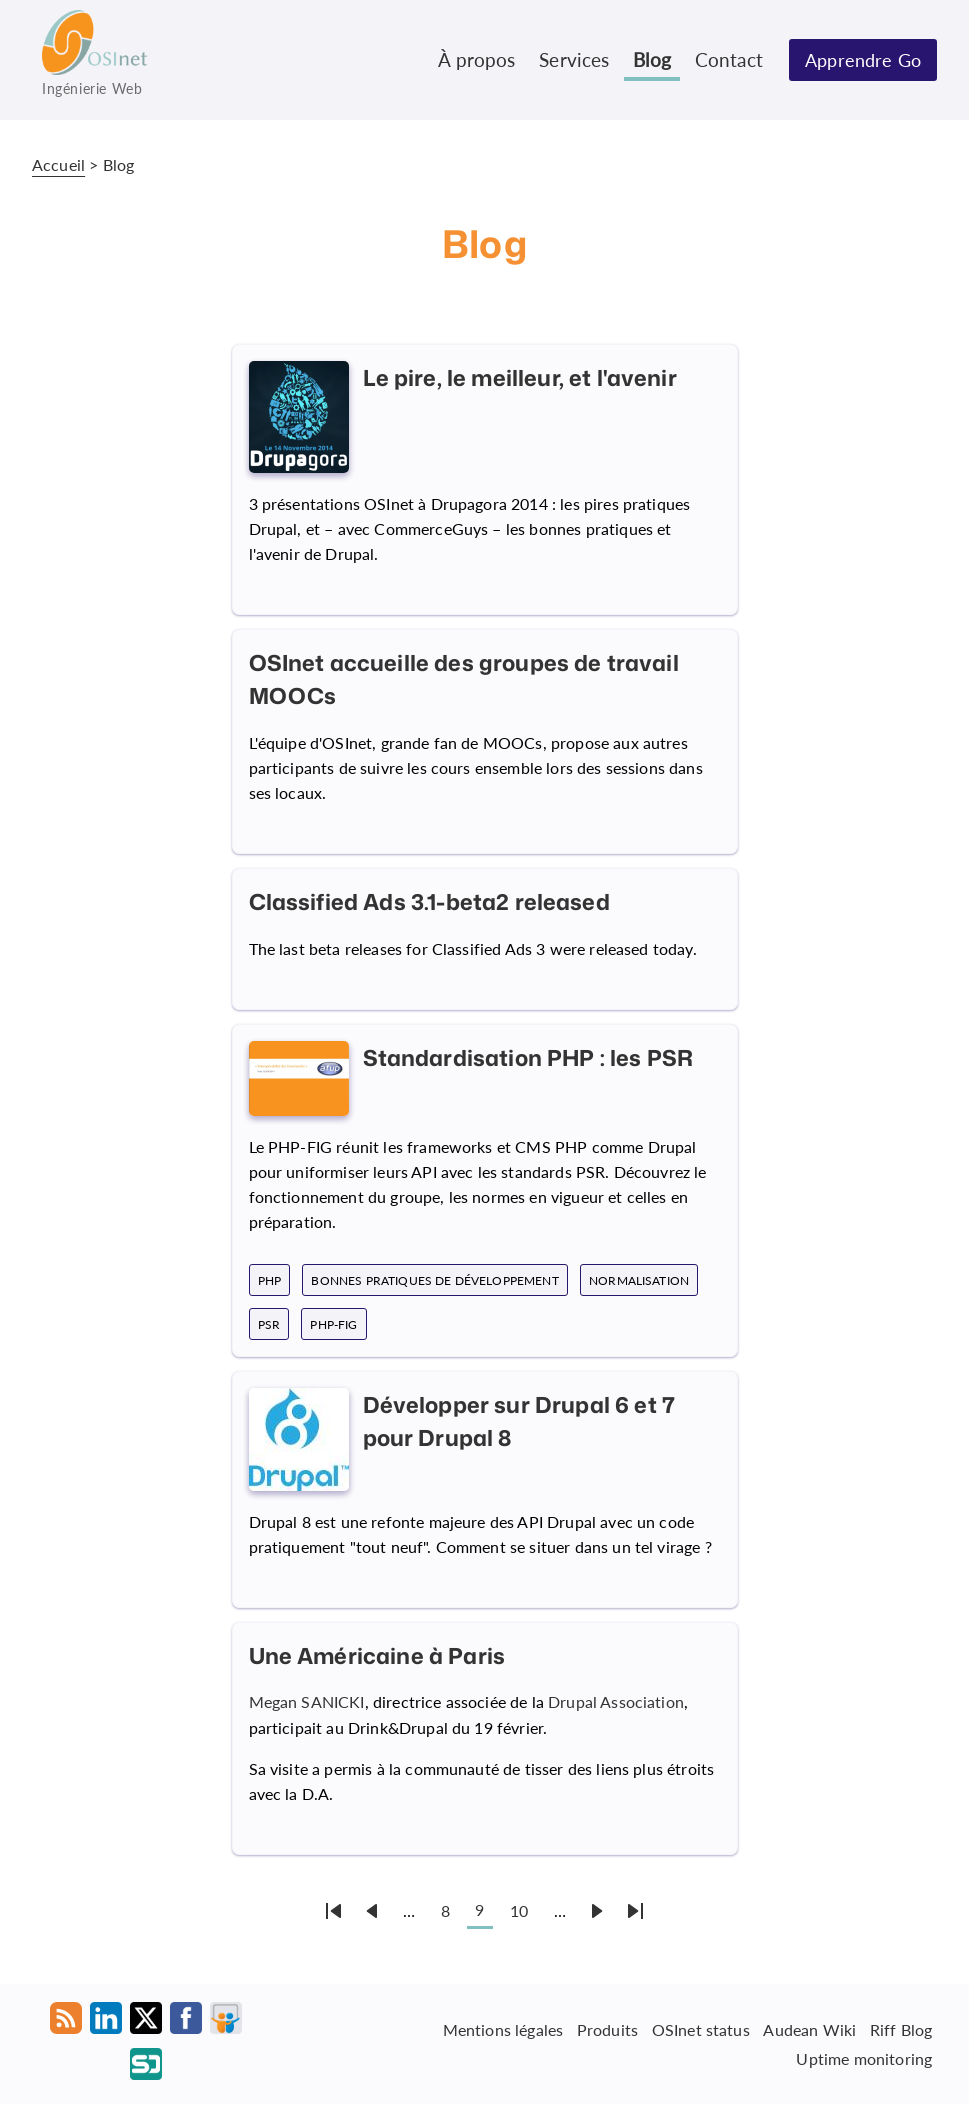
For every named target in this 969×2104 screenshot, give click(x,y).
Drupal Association (616, 1701)
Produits (607, 2029)
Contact (729, 59)
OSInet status (701, 2029)
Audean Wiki (809, 2029)
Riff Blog (901, 2029)
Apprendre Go (863, 60)
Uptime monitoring (864, 2058)
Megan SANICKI (307, 1701)
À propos (476, 59)
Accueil (58, 164)
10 (519, 1910)
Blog (652, 59)
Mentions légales (503, 2029)
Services (574, 59)
